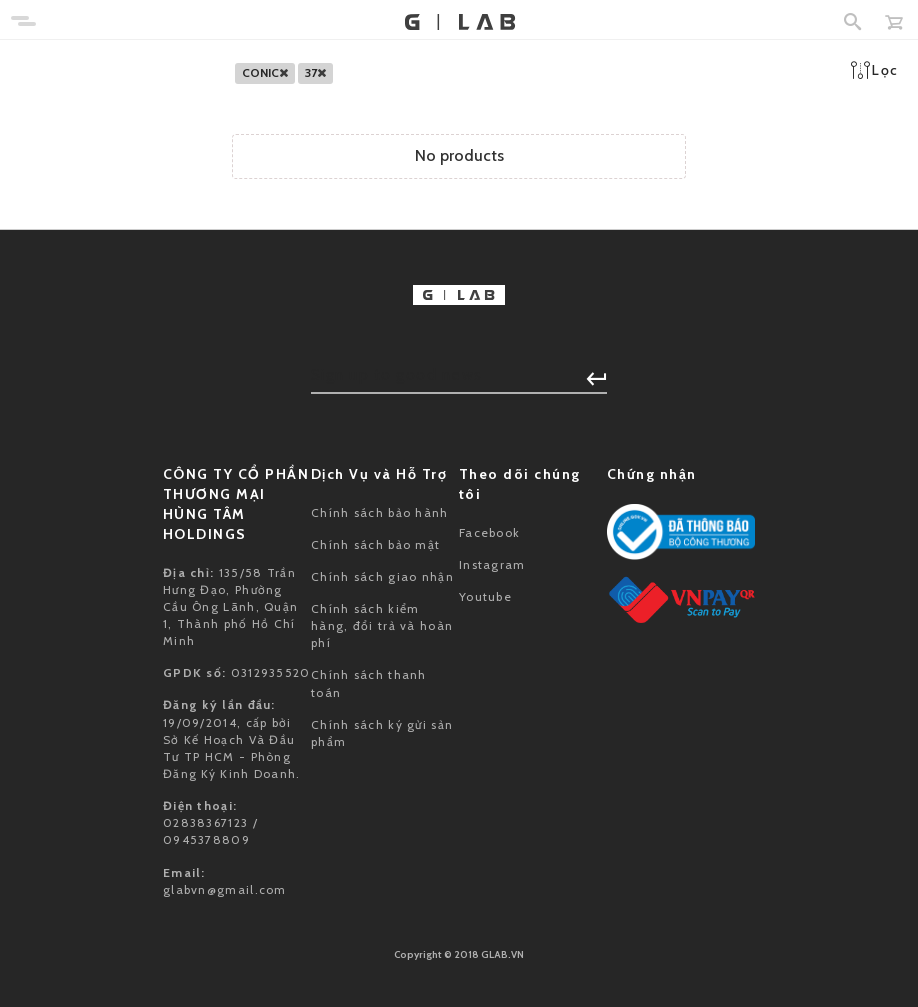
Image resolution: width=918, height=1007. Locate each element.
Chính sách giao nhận (382, 576)
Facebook (489, 532)
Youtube (485, 596)
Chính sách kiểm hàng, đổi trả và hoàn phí (382, 625)
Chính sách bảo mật (375, 544)
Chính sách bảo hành (380, 512)
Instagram (492, 564)
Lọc (874, 70)
